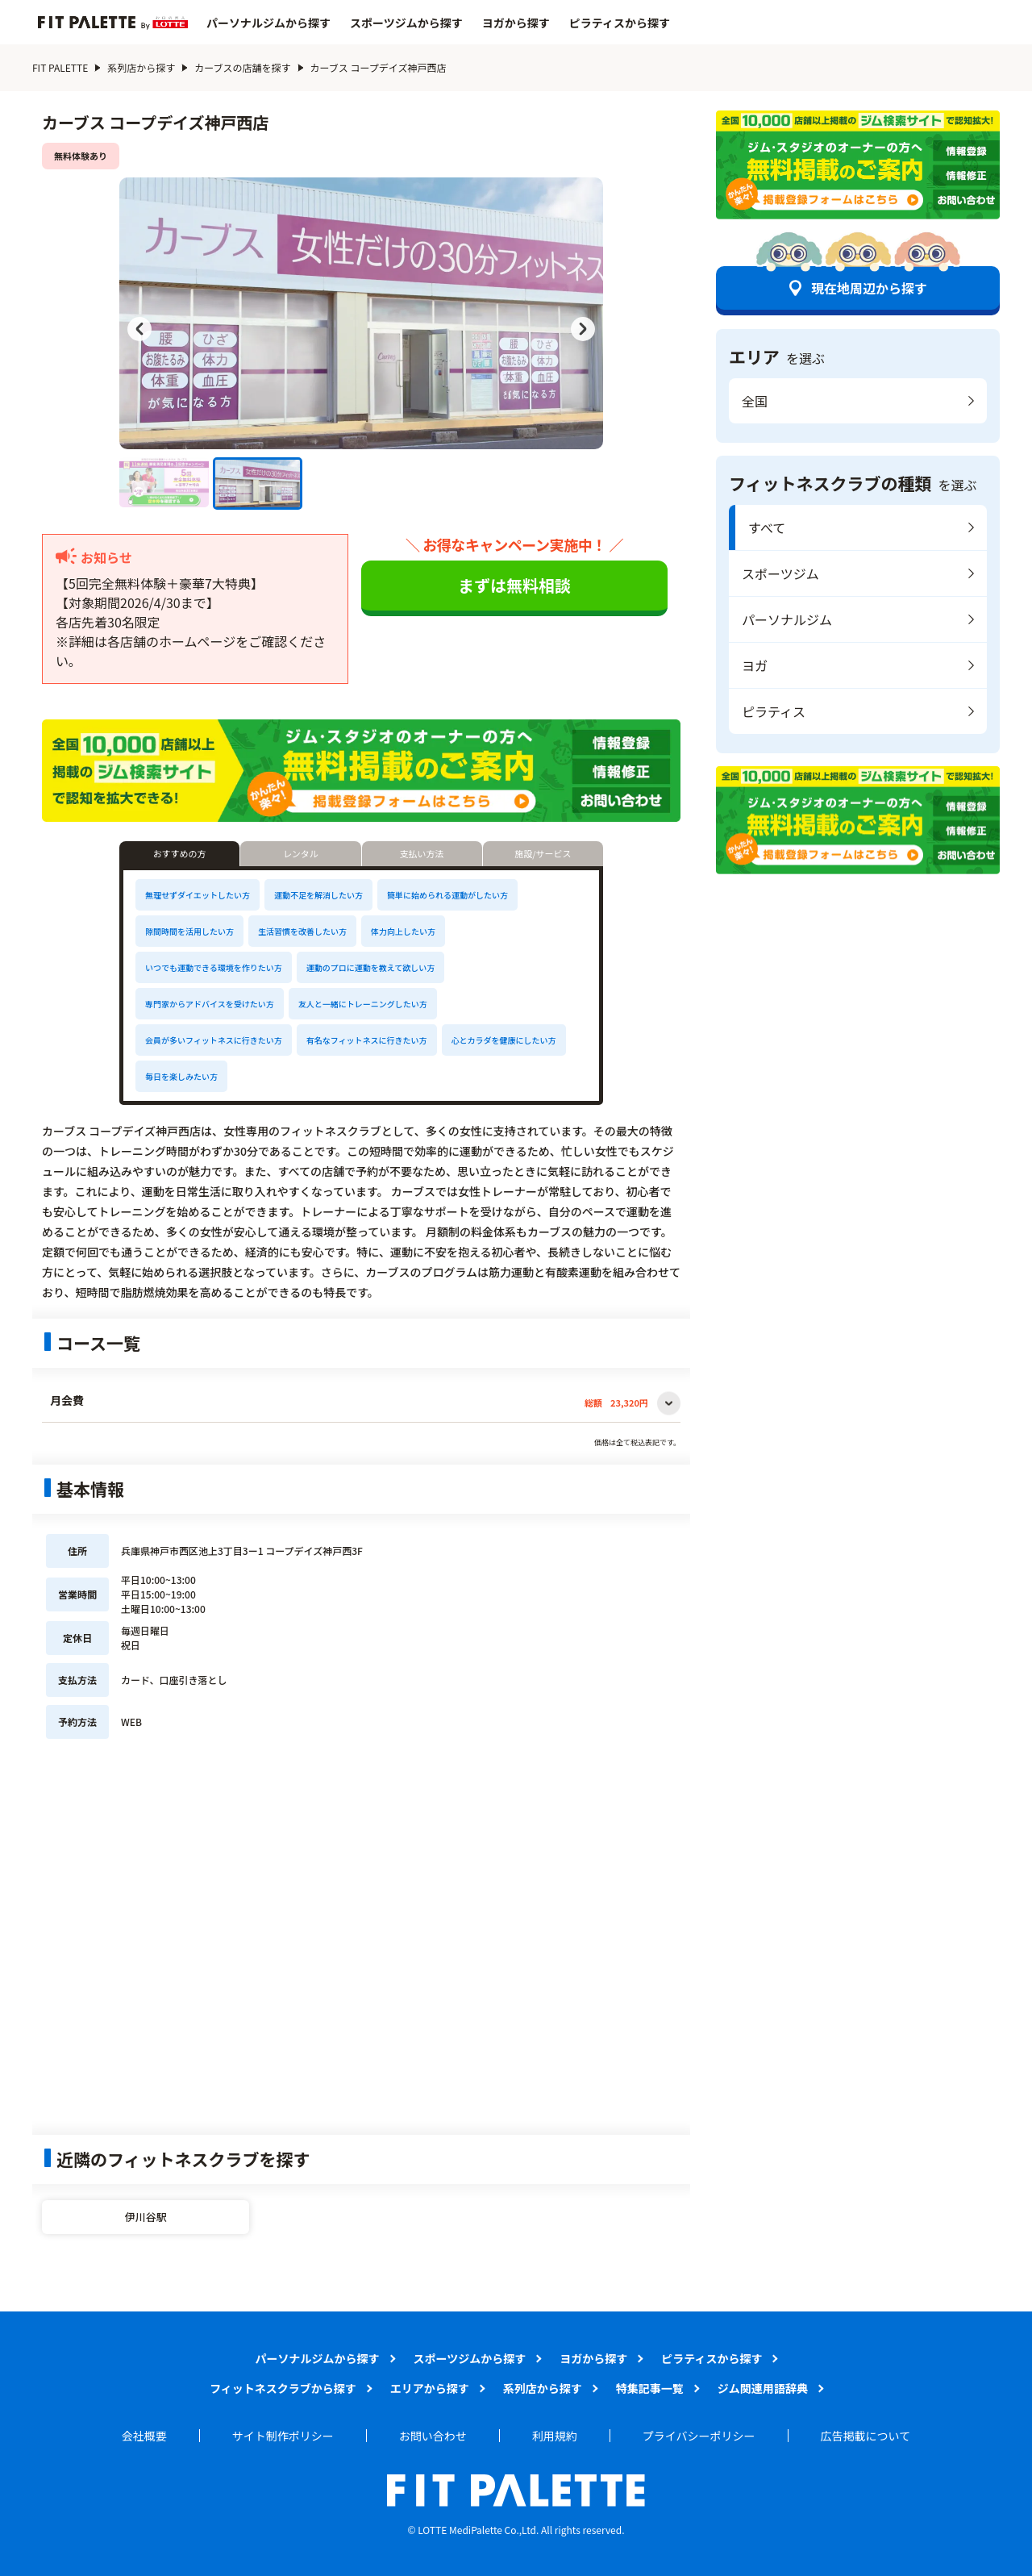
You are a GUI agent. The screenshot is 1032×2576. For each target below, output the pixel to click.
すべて (766, 527)
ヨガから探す (516, 22)
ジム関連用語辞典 (763, 2388)
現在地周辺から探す (869, 288)
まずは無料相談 (514, 585)
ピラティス (773, 711)
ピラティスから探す (619, 22)
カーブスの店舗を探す (242, 67)
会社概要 (144, 2436)
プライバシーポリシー (699, 2436)
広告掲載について (866, 2436)
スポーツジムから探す (406, 22)
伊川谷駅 (146, 2216)
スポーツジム (780, 573)
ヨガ (755, 665)
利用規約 (554, 2436)
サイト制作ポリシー (283, 2436)
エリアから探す (429, 2388)
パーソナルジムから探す (268, 22)
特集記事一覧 (650, 2388)
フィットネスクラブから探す (283, 2388)
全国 (755, 401)
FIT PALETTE (60, 67)
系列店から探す (141, 67)
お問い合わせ (433, 2436)
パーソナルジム (787, 619)
